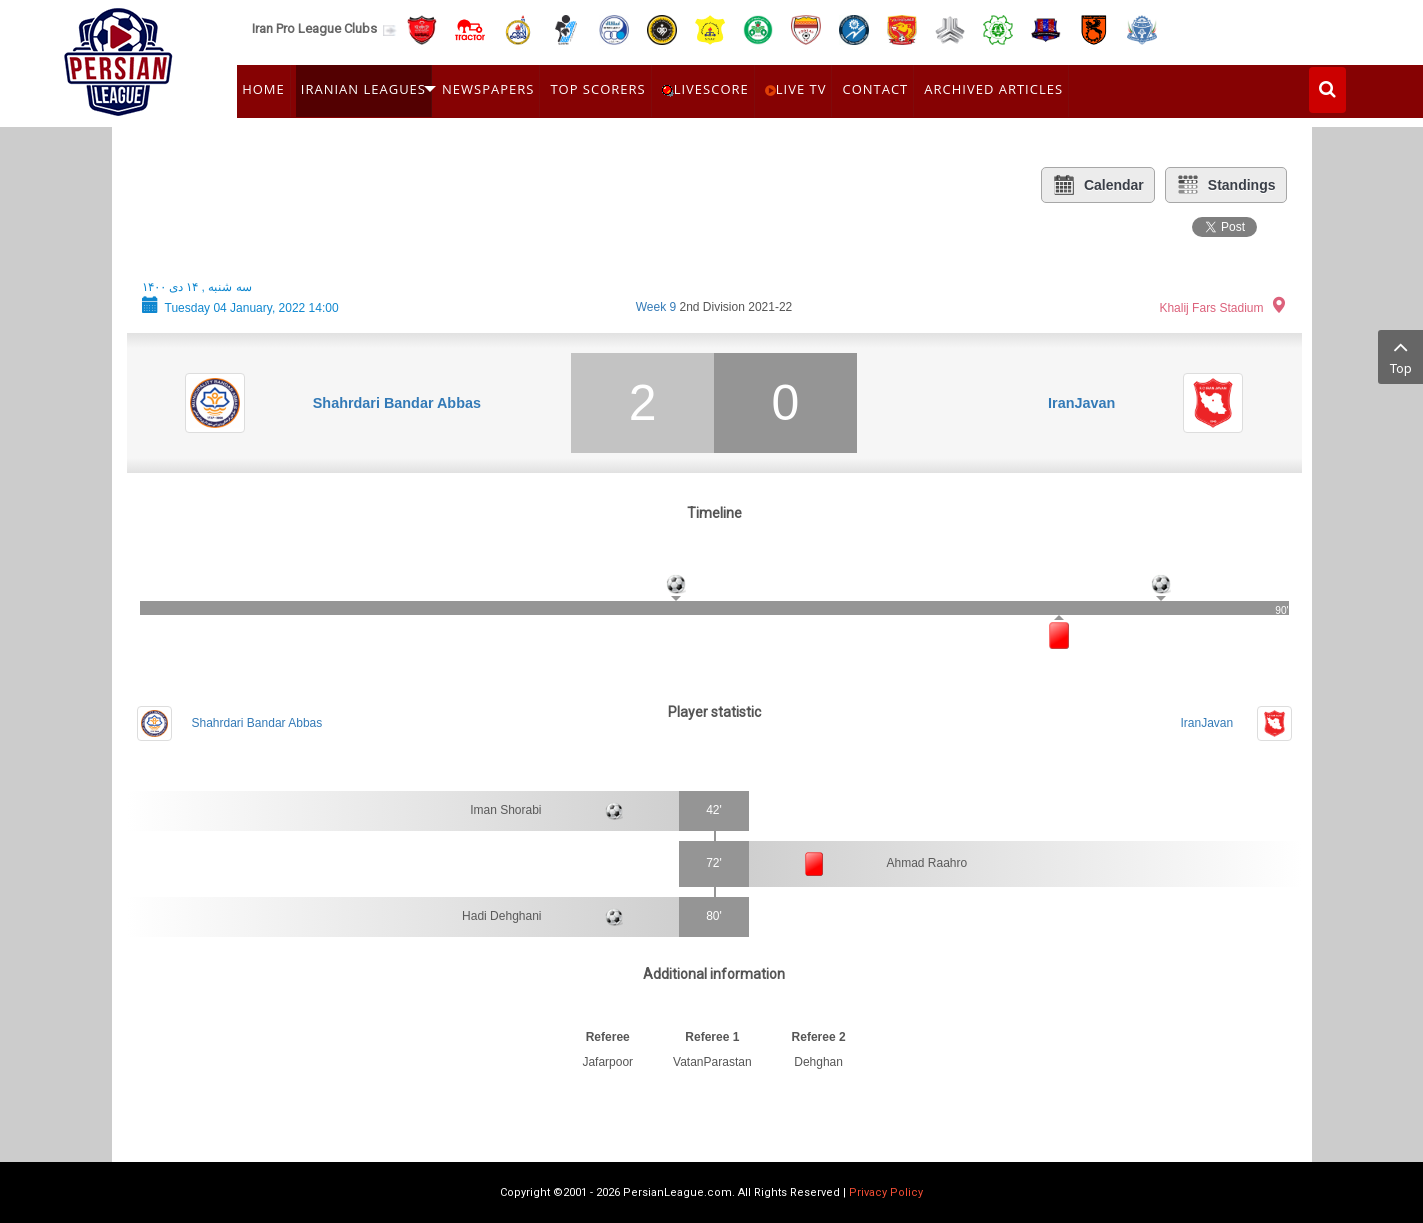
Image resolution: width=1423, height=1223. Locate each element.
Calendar (1098, 185)
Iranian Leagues (363, 89)
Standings (1226, 185)
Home (263, 89)
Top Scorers (597, 89)
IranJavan (1081, 403)
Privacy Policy (886, 1192)
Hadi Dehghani (501, 916)
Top (1400, 355)
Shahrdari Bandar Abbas (397, 403)
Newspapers (488, 89)
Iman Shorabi (505, 810)
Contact (875, 89)
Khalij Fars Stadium (1211, 308)
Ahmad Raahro (927, 863)
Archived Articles (993, 89)
